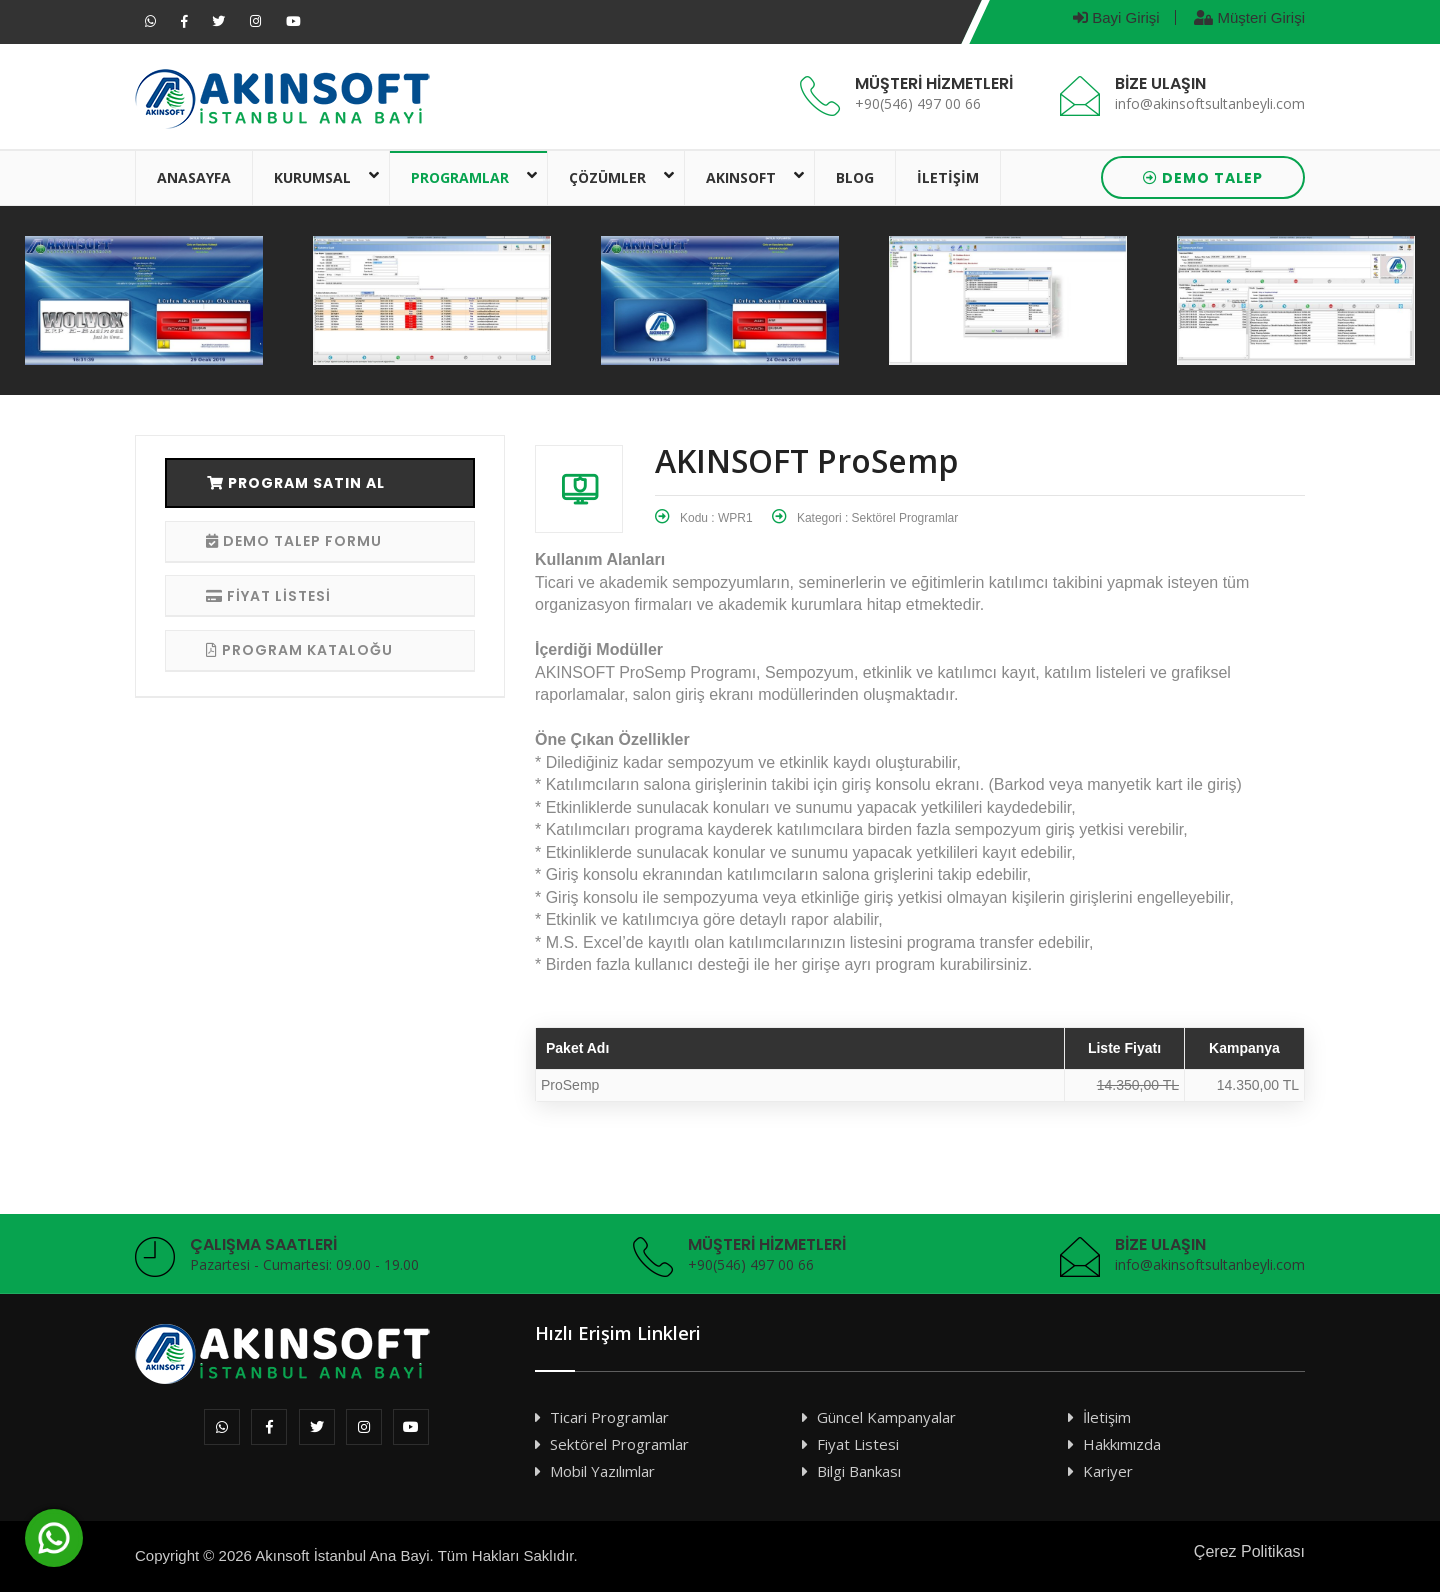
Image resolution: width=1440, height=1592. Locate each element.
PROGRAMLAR (460, 177)
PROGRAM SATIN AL (296, 483)
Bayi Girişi (1116, 17)
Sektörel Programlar (619, 1444)
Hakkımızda (1122, 1444)
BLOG (855, 177)
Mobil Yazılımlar (602, 1471)
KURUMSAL (312, 177)
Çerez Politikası (1249, 1551)
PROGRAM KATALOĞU (299, 650)
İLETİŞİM (948, 177)
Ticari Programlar (609, 1417)
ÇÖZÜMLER (607, 177)
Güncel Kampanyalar (886, 1417)
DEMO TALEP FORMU (294, 541)
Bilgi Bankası (859, 1471)
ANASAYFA (194, 177)
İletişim (1107, 1417)
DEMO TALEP (1203, 178)
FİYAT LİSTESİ (268, 596)
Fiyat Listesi (858, 1444)
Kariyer (1108, 1471)
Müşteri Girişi (1249, 17)
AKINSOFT (741, 177)
